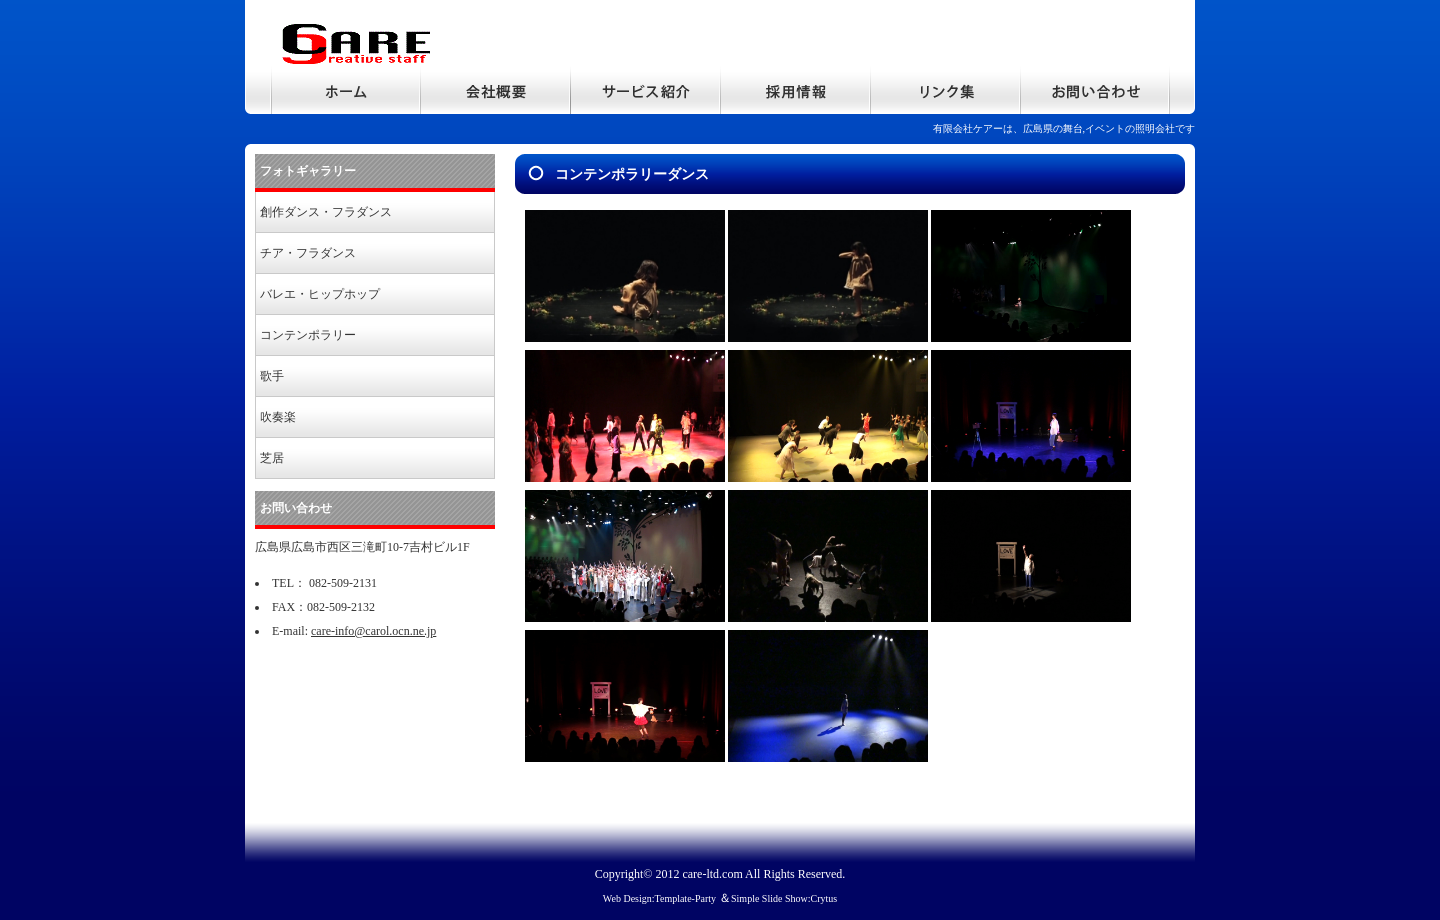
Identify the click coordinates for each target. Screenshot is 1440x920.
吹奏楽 (278, 417)
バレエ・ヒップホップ (320, 294)
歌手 (272, 376)
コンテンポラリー (308, 335)
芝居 (272, 458)
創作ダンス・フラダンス (326, 212)
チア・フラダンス (308, 253)
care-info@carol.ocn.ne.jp (373, 631)
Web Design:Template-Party (659, 898)
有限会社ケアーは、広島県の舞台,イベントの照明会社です (1064, 128)
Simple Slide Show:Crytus (784, 898)
